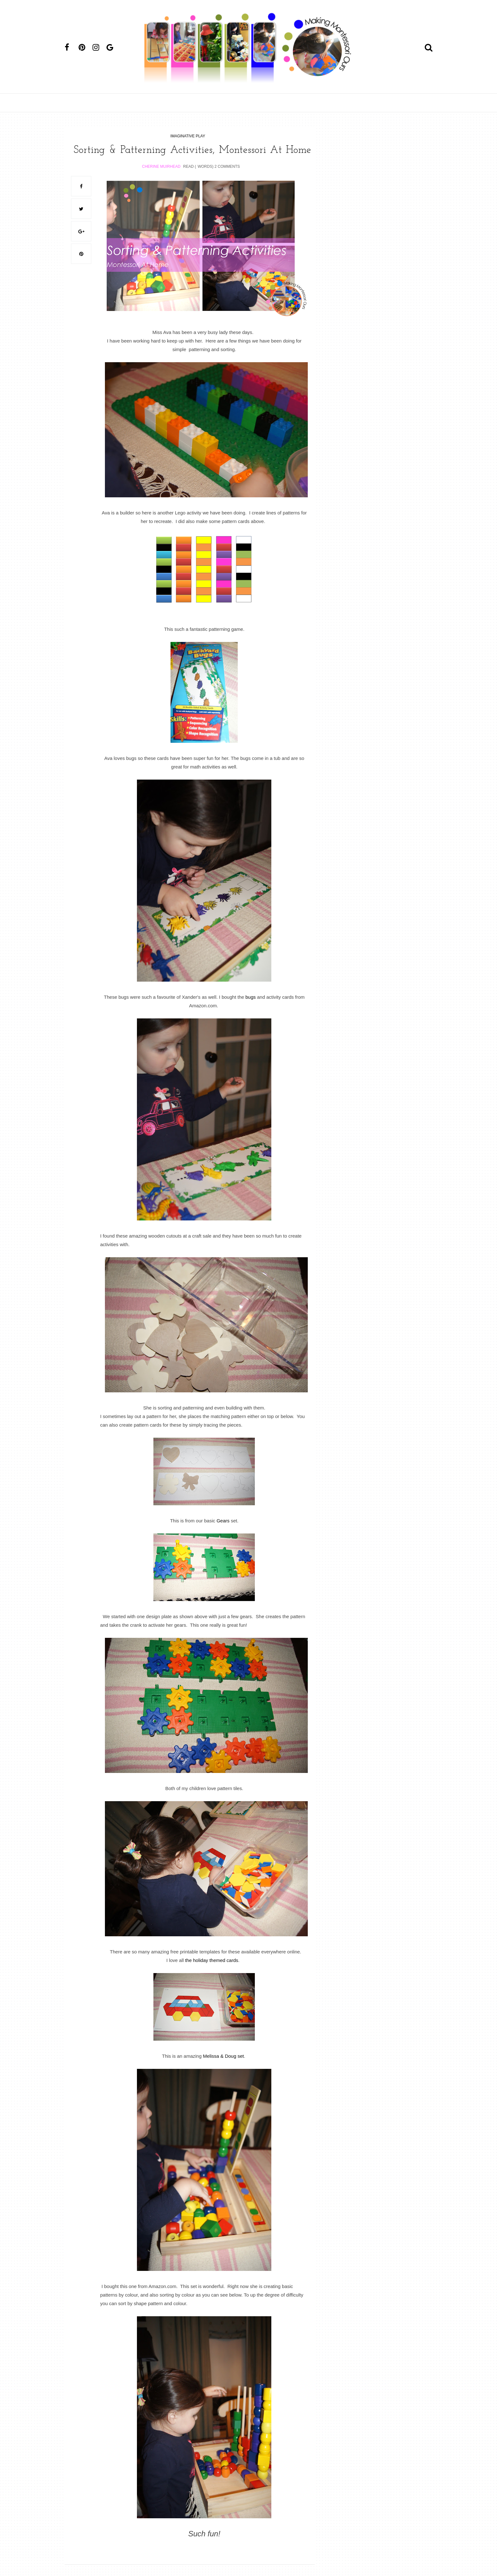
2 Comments (227, 178)
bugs (250, 1008)
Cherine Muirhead (161, 178)
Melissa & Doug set (223, 2067)
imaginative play (188, 136)
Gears (222, 1532)
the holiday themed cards (211, 1971)
